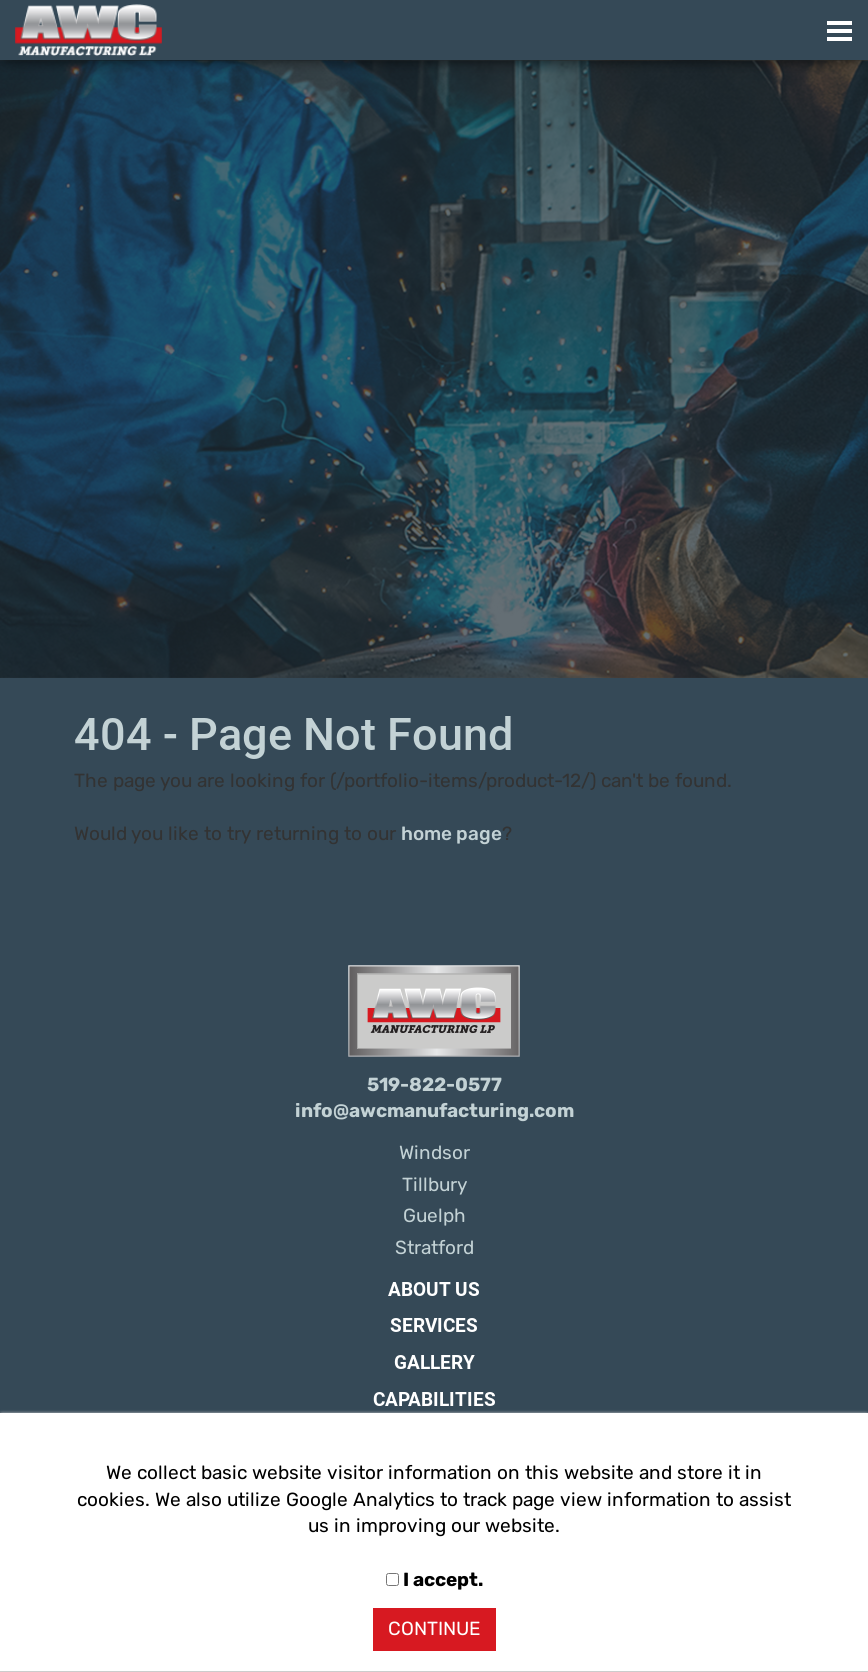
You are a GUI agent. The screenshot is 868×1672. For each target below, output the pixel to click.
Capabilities (434, 1400)
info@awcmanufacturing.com (434, 1111)
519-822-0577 (434, 1085)
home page (451, 834)
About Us (434, 1290)
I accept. (434, 1580)
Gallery (434, 1363)
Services (434, 1326)
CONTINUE (434, 1629)
